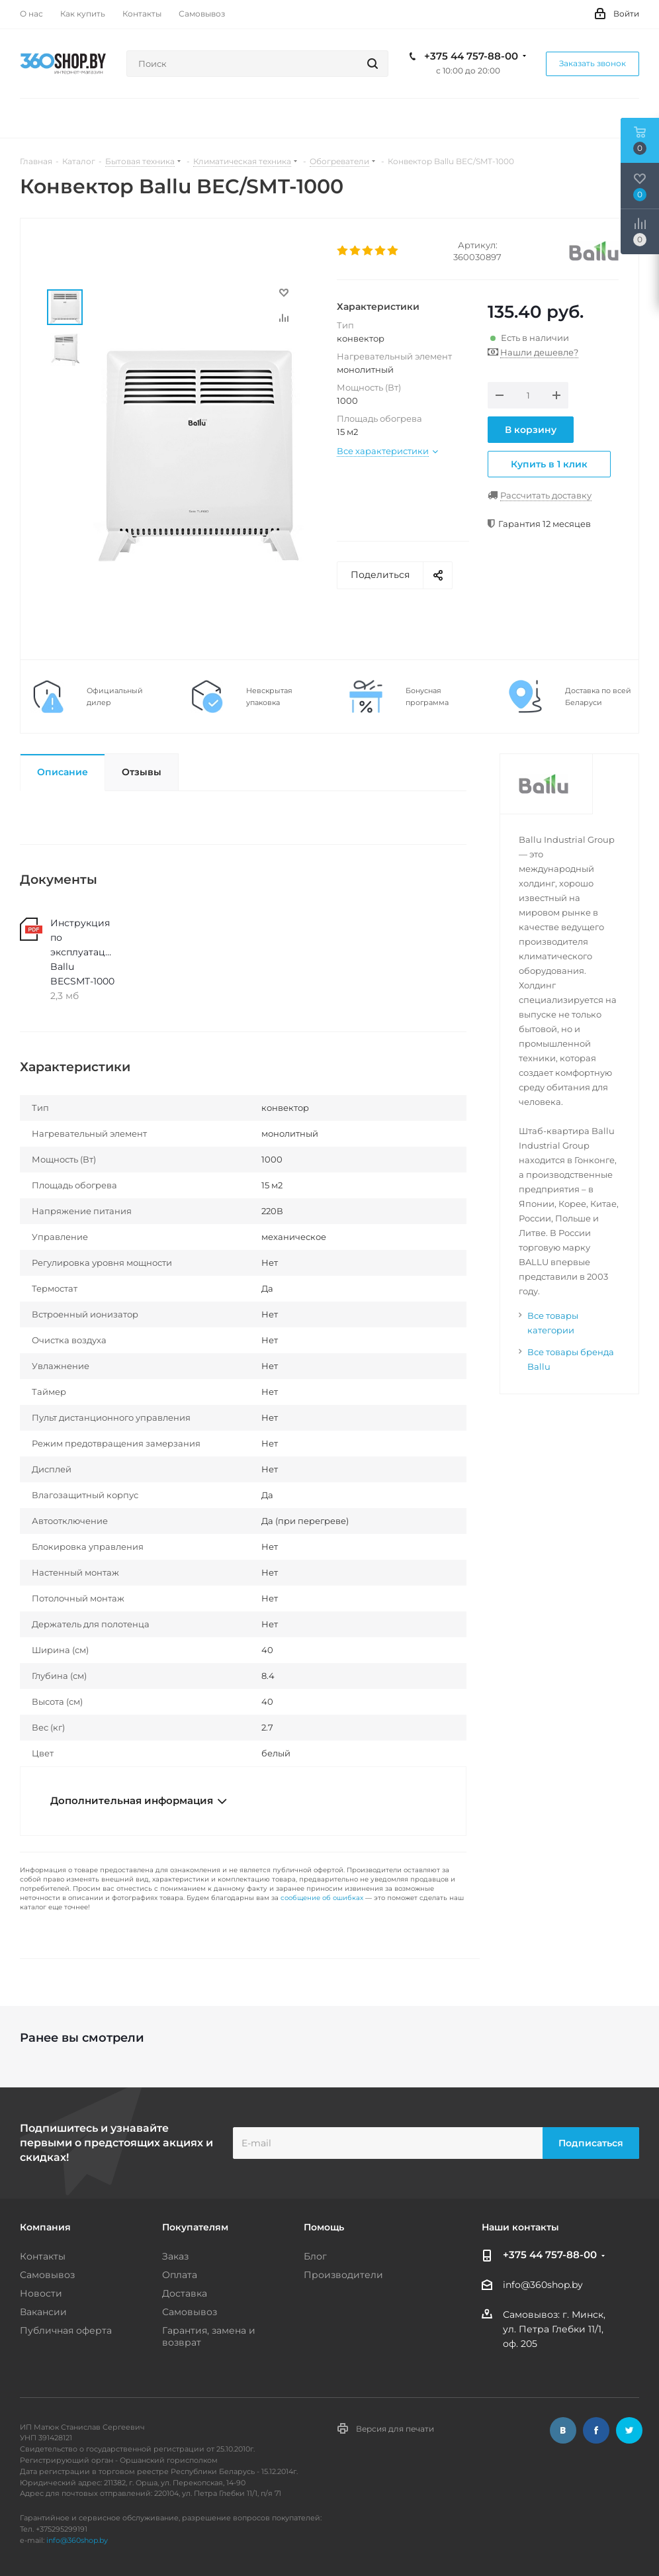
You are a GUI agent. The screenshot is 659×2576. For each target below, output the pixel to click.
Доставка (184, 2293)
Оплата (179, 2275)
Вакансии (43, 2312)
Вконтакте (563, 2430)
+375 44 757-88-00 (471, 56)
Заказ (175, 2256)
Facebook (596, 2430)
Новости (41, 2293)
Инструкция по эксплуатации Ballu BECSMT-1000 (83, 952)
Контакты (43, 2256)
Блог (315, 2256)
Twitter (629, 2430)
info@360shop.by (543, 2285)
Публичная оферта (66, 2330)
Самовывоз (47, 2275)
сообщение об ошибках (322, 1897)
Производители (343, 2275)
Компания (45, 2227)
